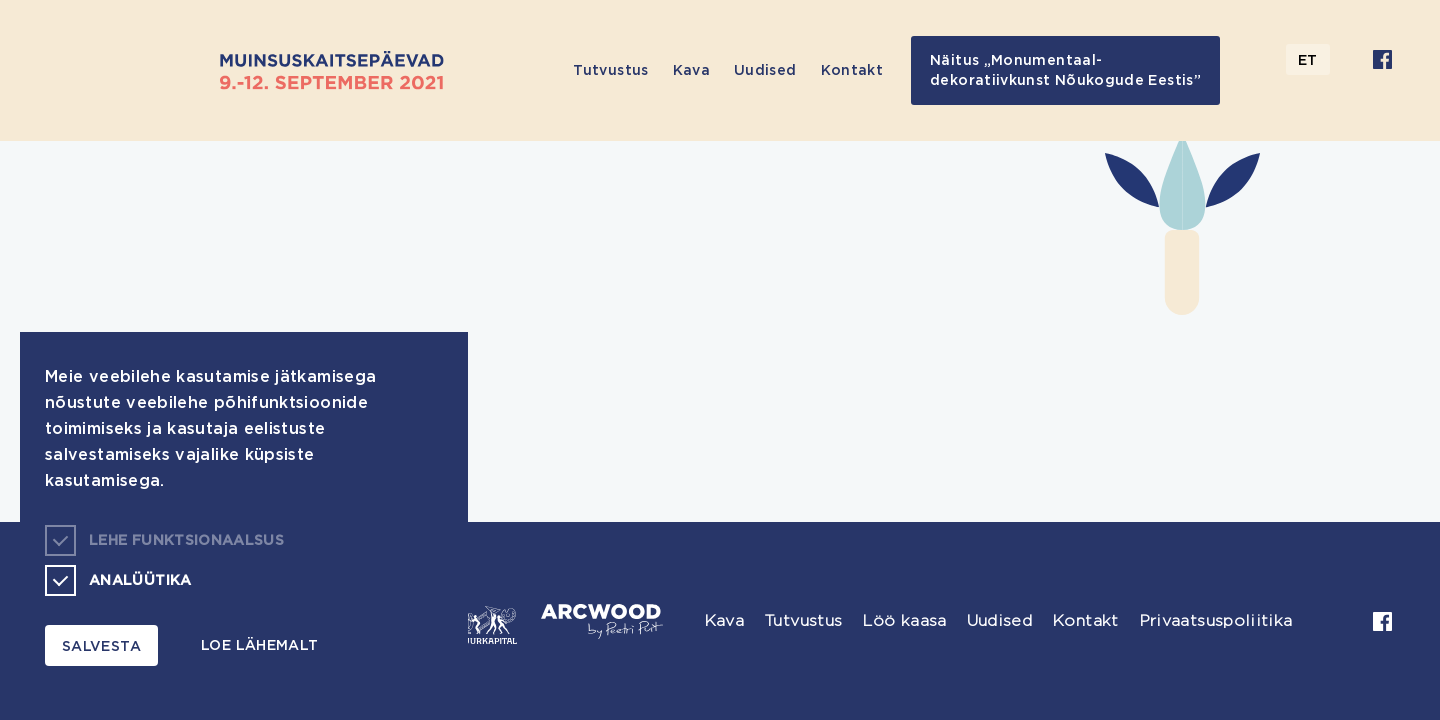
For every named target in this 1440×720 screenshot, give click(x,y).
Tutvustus (610, 69)
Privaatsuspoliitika (1216, 620)
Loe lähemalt (259, 644)
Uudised (765, 69)
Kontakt (852, 69)
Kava (691, 69)
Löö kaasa (904, 620)
